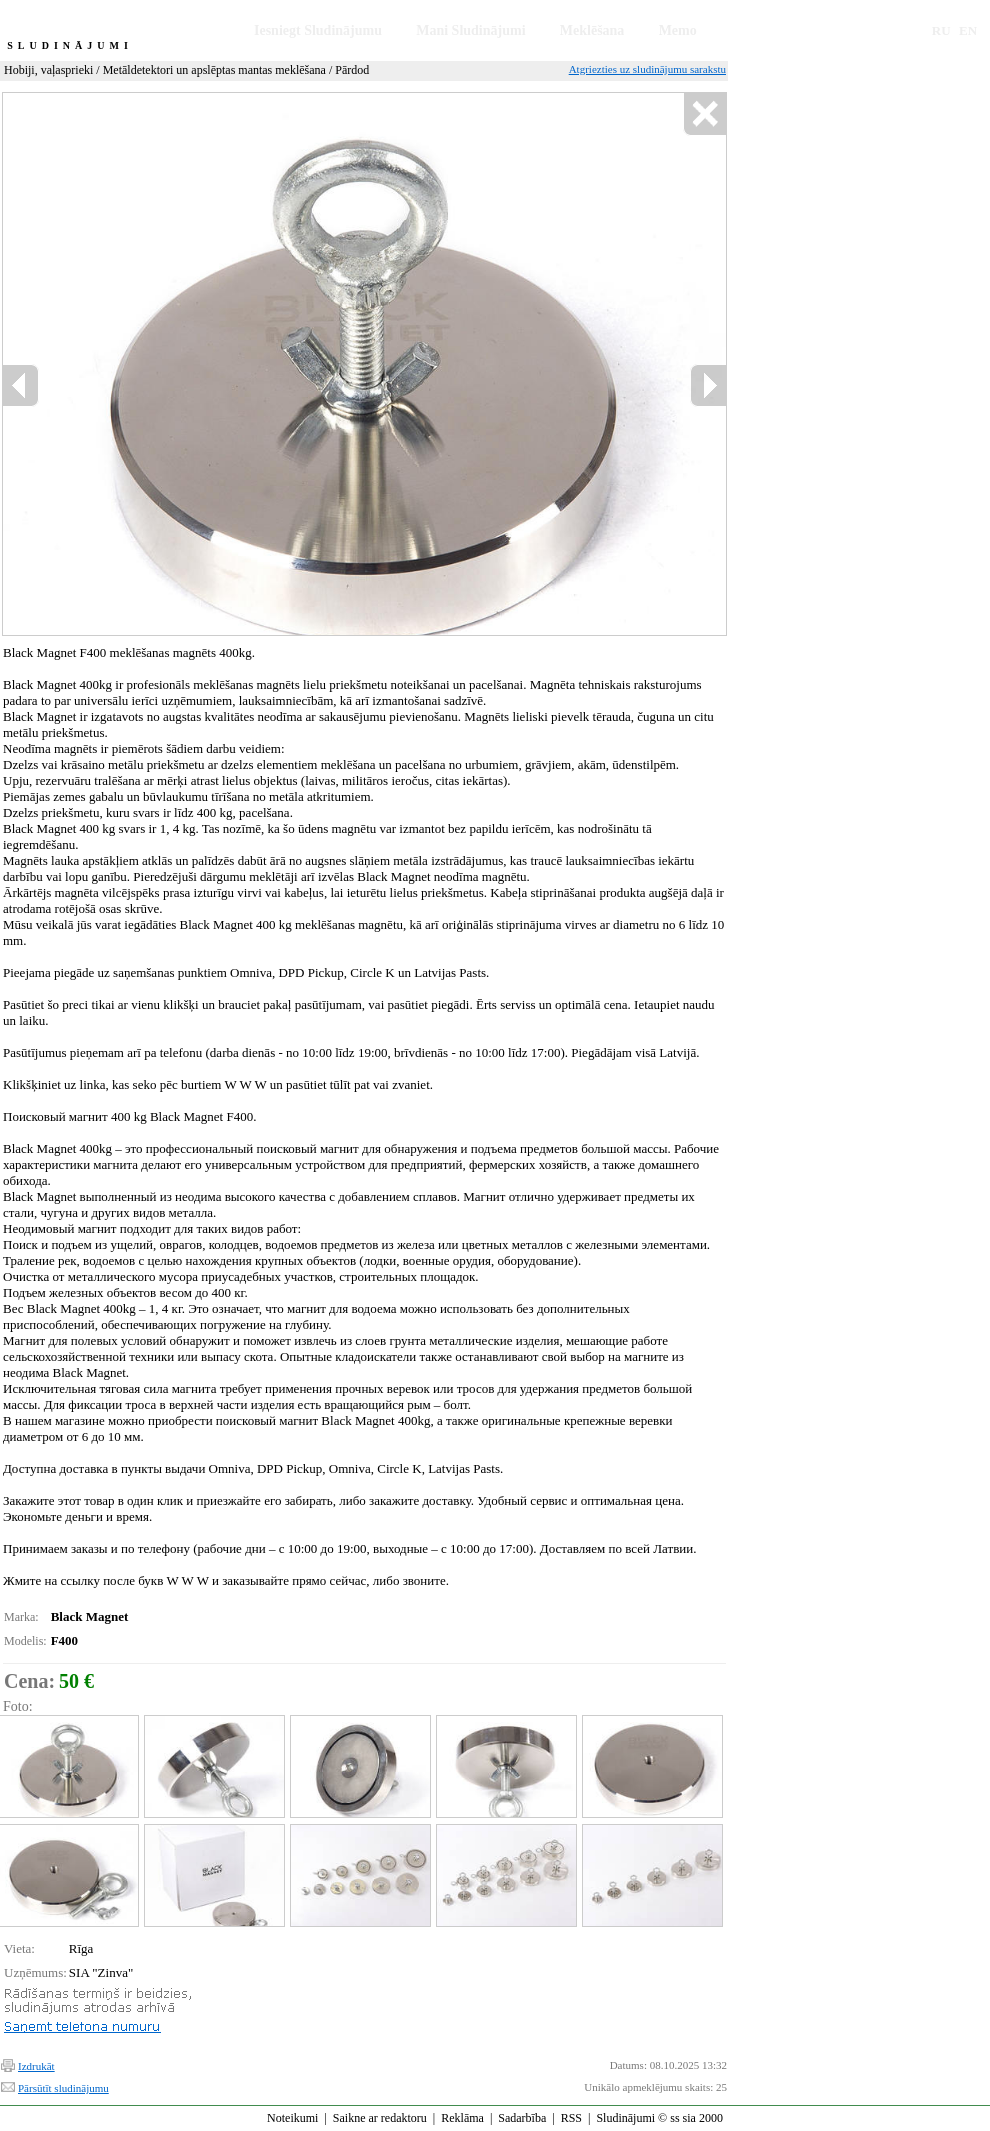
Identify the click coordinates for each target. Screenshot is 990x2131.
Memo (678, 30)
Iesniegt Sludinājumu (318, 30)
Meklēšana (592, 30)
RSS (571, 2118)
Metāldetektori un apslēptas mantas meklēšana (214, 70)
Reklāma (462, 2118)
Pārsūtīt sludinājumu (63, 2088)
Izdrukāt (36, 2066)
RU (941, 30)
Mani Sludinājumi (470, 30)
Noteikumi (292, 2118)
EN (968, 30)
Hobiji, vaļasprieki (48, 70)
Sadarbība (522, 2118)
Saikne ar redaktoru (380, 2118)
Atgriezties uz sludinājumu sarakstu (647, 69)
